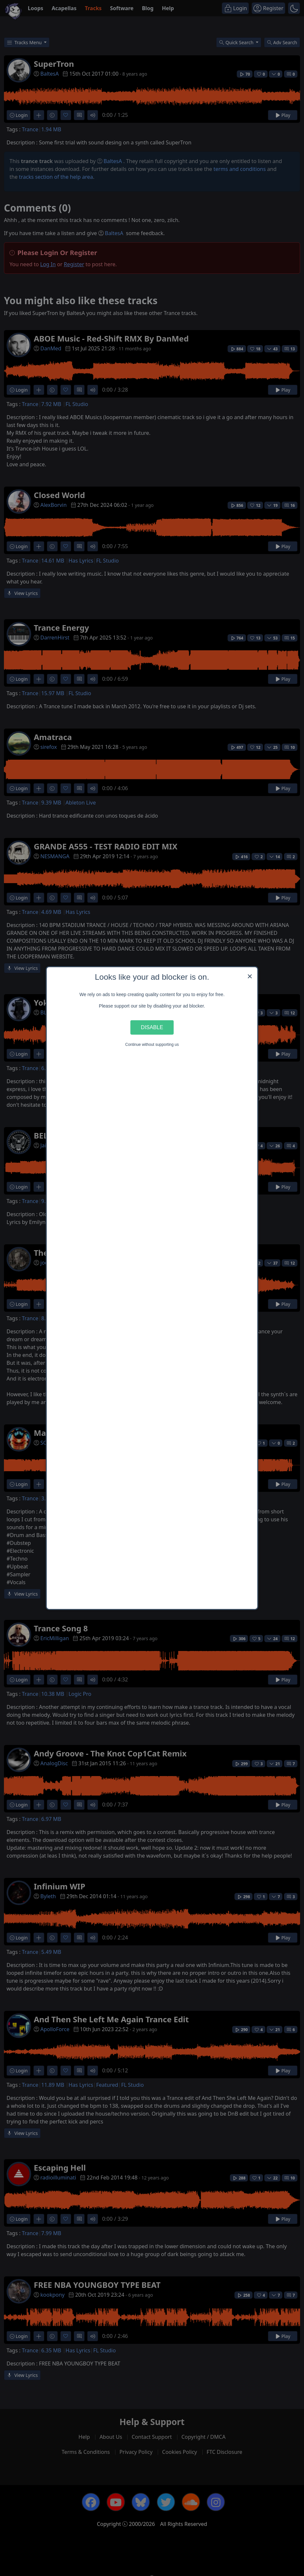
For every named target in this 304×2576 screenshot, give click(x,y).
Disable (152, 1027)
